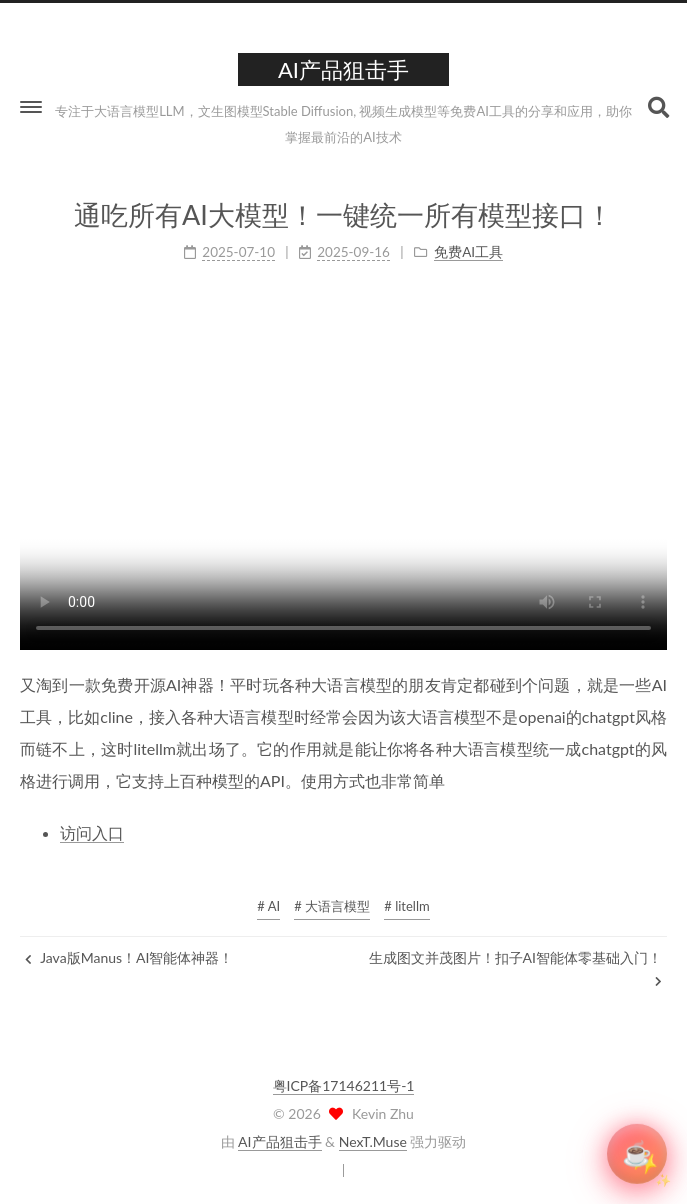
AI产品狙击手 (279, 1141)
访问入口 (92, 832)
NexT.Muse (373, 1141)
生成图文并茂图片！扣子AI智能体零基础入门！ (515, 968)
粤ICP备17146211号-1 (344, 1085)
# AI (268, 906)
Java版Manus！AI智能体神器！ (129, 957)
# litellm (406, 906)
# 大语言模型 (332, 906)
